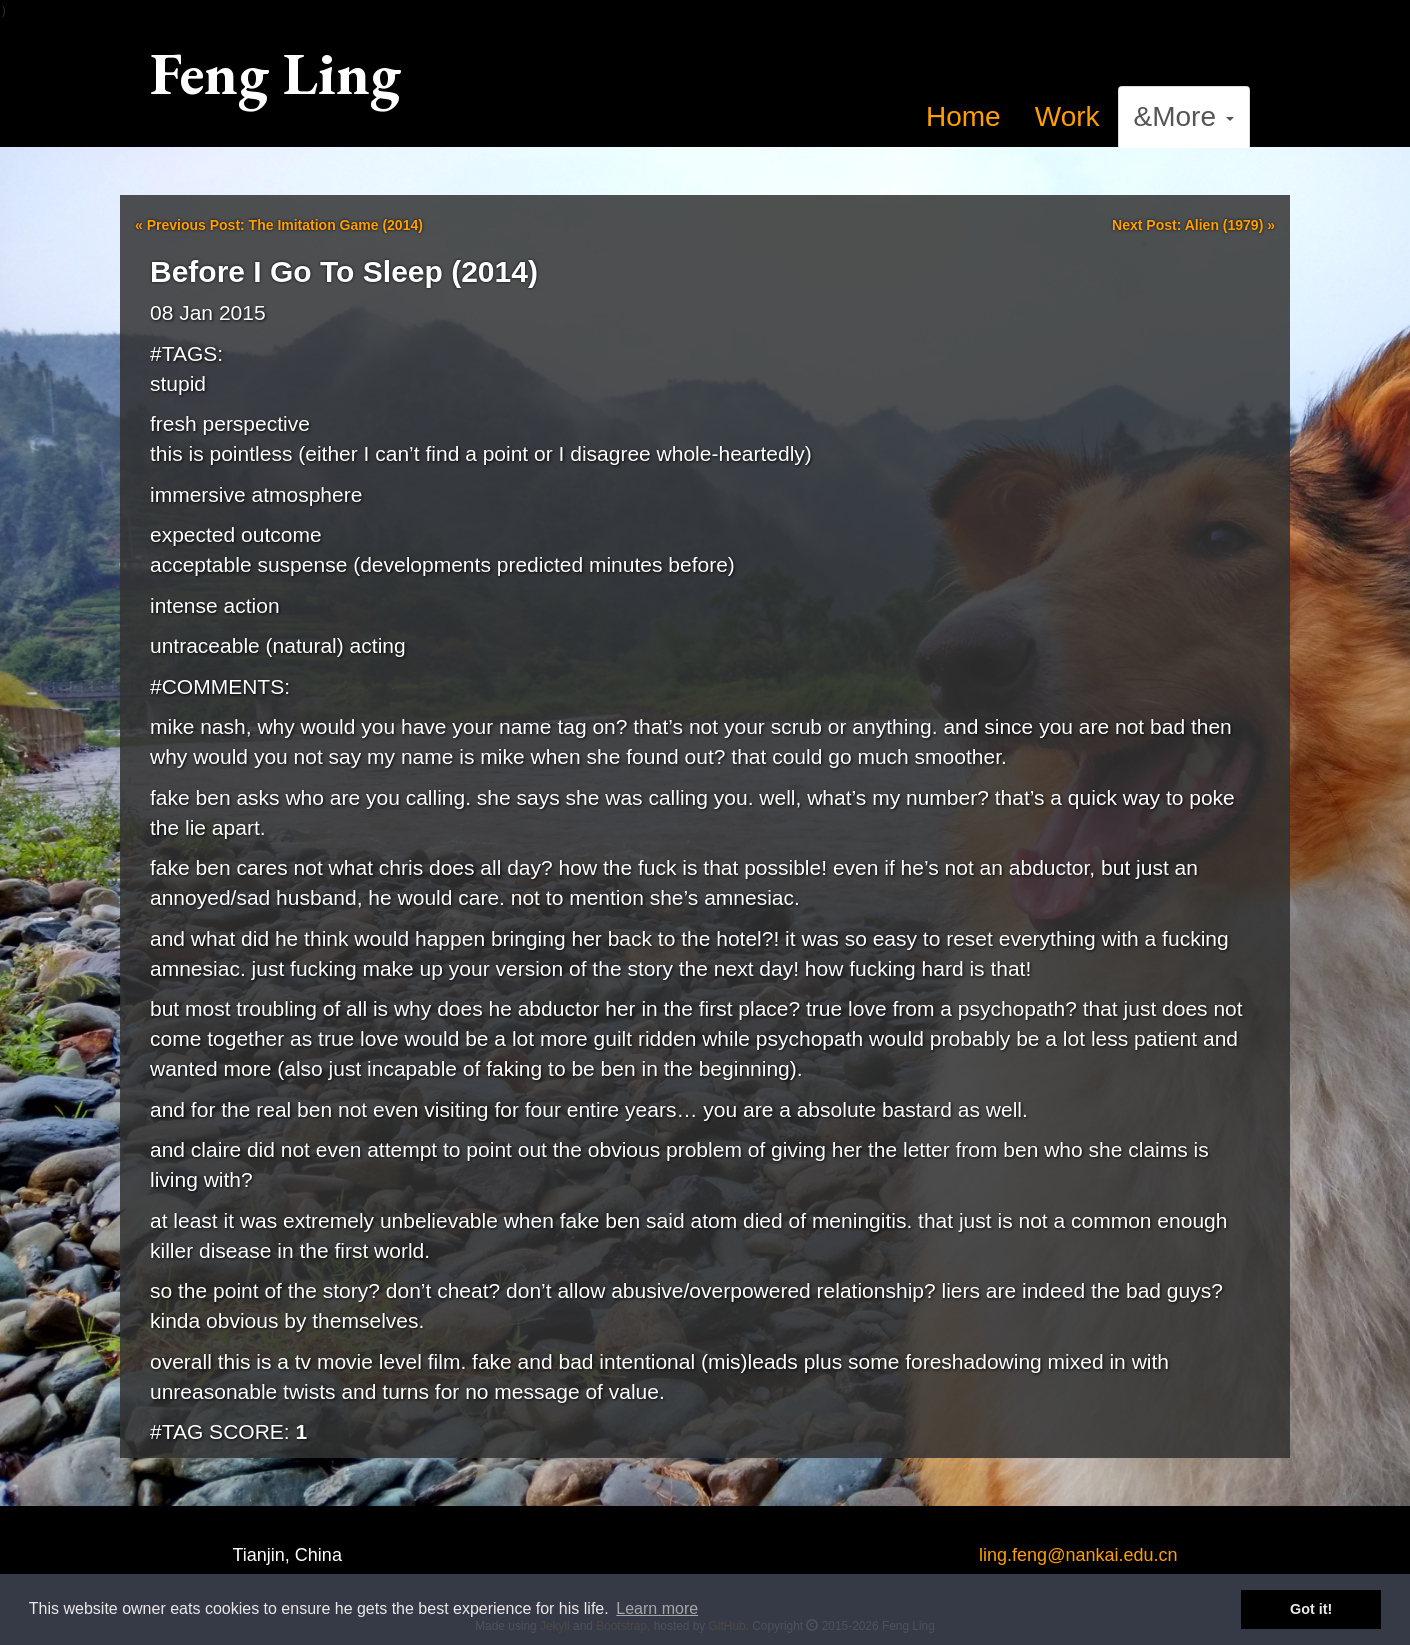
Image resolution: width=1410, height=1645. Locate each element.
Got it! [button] (1311, 1609)
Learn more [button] (657, 1608)
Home (963, 116)
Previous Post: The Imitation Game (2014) (279, 225)
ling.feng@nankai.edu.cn (1078, 1555)
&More (1184, 116)
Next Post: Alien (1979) (1193, 225)
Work (1067, 116)
